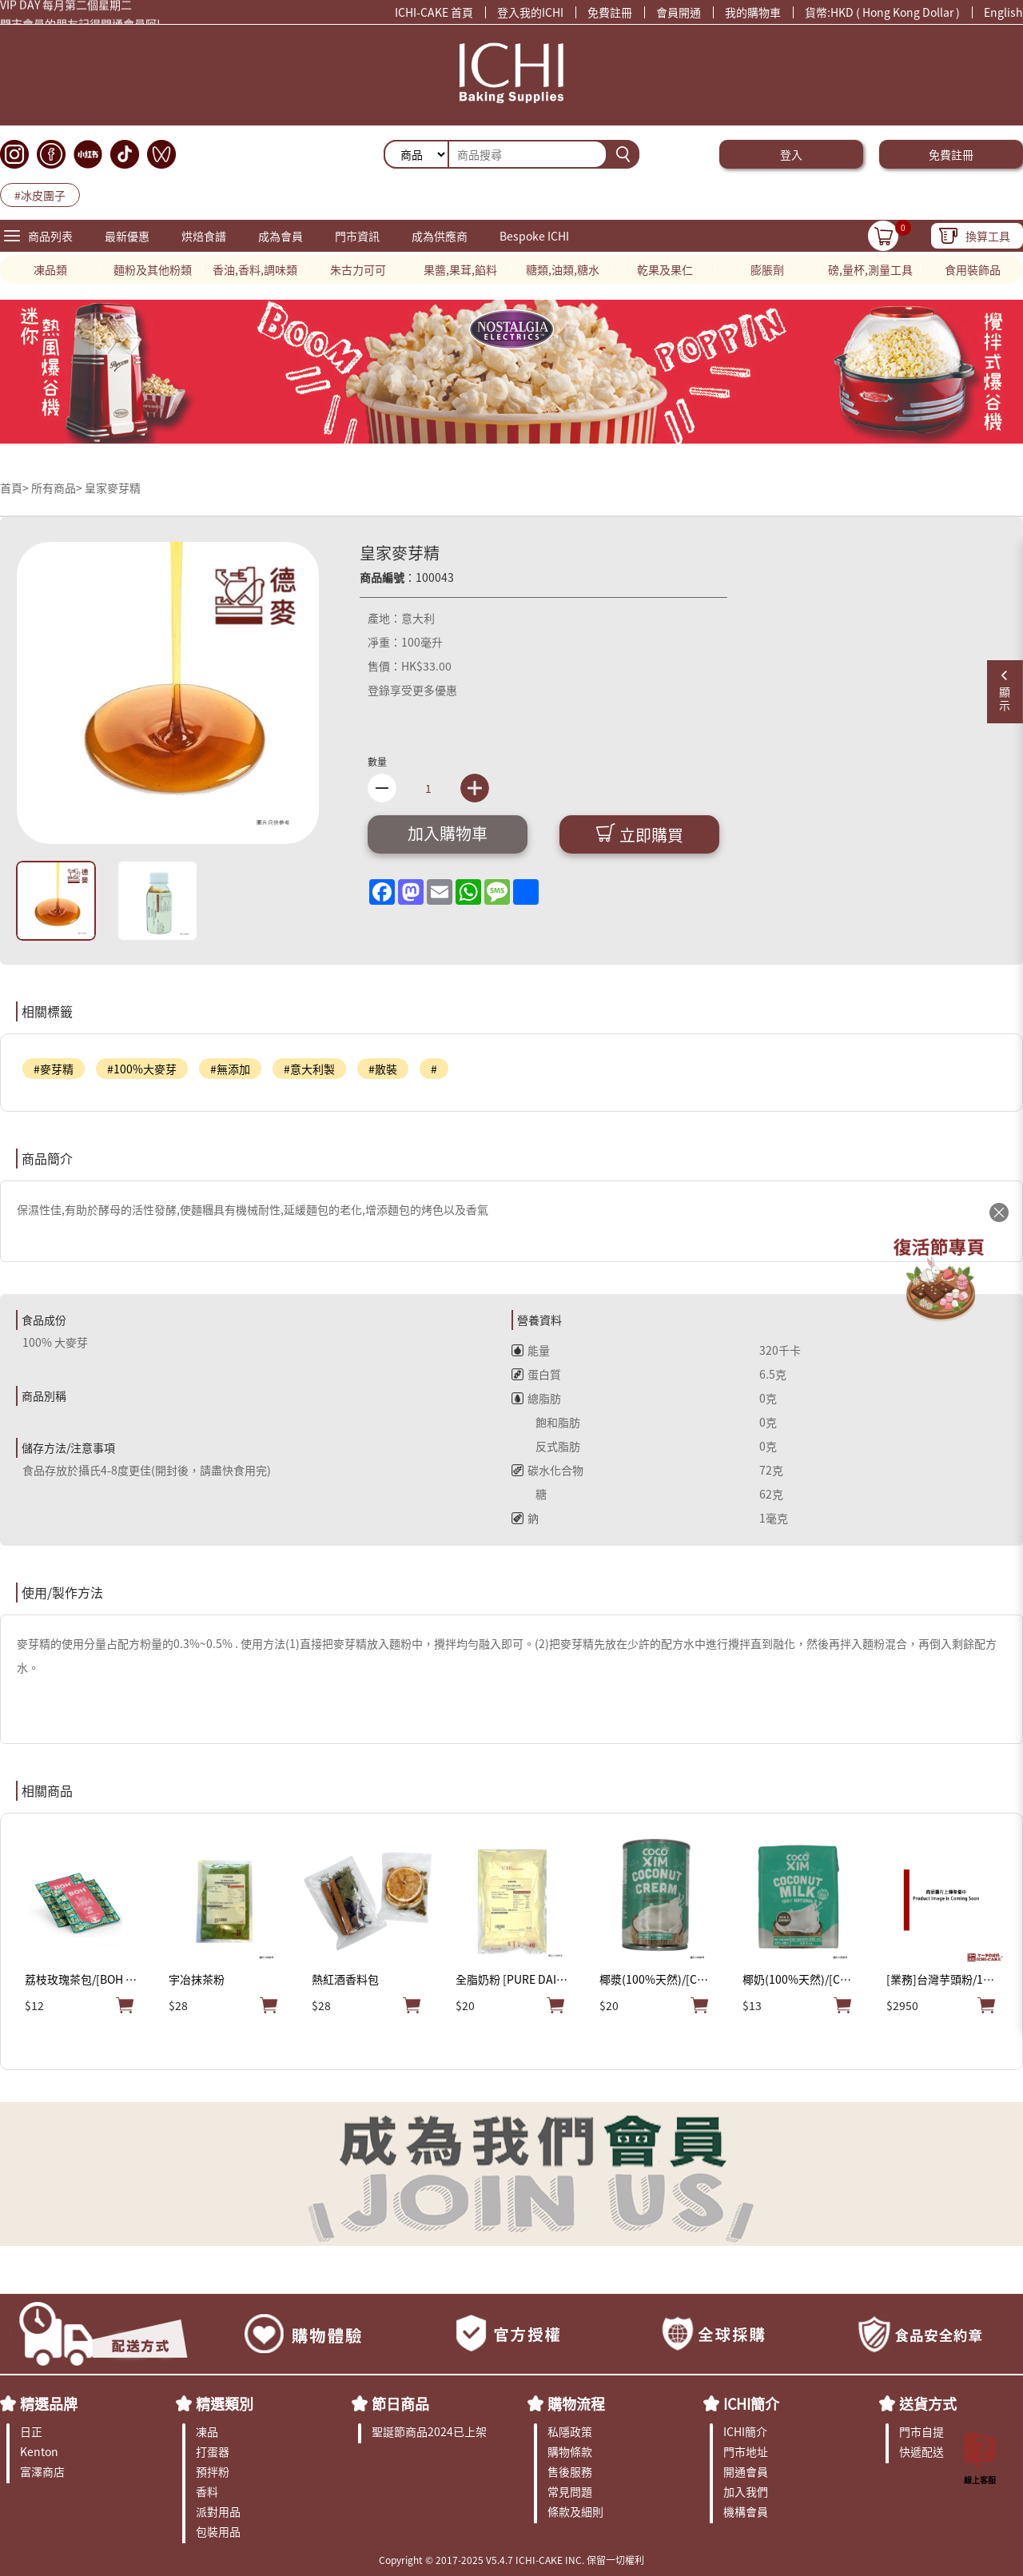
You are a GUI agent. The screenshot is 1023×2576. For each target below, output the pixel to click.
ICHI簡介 (751, 2403)
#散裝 (382, 1069)
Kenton (39, 2451)
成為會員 (280, 236)
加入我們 (745, 2491)
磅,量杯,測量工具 (870, 269)
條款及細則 (575, 2511)
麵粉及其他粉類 (152, 269)
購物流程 (576, 2403)
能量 (531, 1350)
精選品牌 (49, 2403)
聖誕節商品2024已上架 (429, 2431)
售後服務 (569, 2471)
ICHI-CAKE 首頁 (434, 12)
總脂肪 (536, 1398)
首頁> (15, 488)
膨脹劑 (767, 269)
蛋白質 (536, 1374)
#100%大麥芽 (142, 1069)
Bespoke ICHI (534, 236)
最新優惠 (127, 236)
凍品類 (50, 269)
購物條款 (569, 2451)
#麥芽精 (54, 1069)
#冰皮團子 (40, 195)
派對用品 (218, 2511)
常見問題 (569, 2491)
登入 (791, 154)
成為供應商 (440, 236)
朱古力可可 (358, 269)
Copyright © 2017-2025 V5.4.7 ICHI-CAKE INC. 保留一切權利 (511, 2559)
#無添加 (230, 1069)
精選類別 (224, 2403)
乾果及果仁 (665, 269)
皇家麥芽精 (113, 488)
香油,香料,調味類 (255, 269)
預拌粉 (212, 2471)
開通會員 (745, 2471)
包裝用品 (218, 2531)
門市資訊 (357, 236)
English (1003, 12)
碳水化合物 (547, 1470)
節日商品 (400, 2403)
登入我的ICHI (530, 12)
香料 (207, 2491)
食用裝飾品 (973, 269)
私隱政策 (569, 2431)
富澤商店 (42, 2471)
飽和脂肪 (546, 1422)
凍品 (207, 2431)
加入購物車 (448, 833)
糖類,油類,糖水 (562, 269)
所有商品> (56, 488)
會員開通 (678, 12)
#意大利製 (309, 1069)
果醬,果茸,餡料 (460, 269)
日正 (31, 2431)
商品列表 (50, 236)
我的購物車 (753, 12)
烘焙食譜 (203, 236)
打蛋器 (212, 2451)
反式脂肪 (546, 1446)
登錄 (379, 690)
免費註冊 (609, 12)
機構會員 (745, 2511)
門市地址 (745, 2451)
